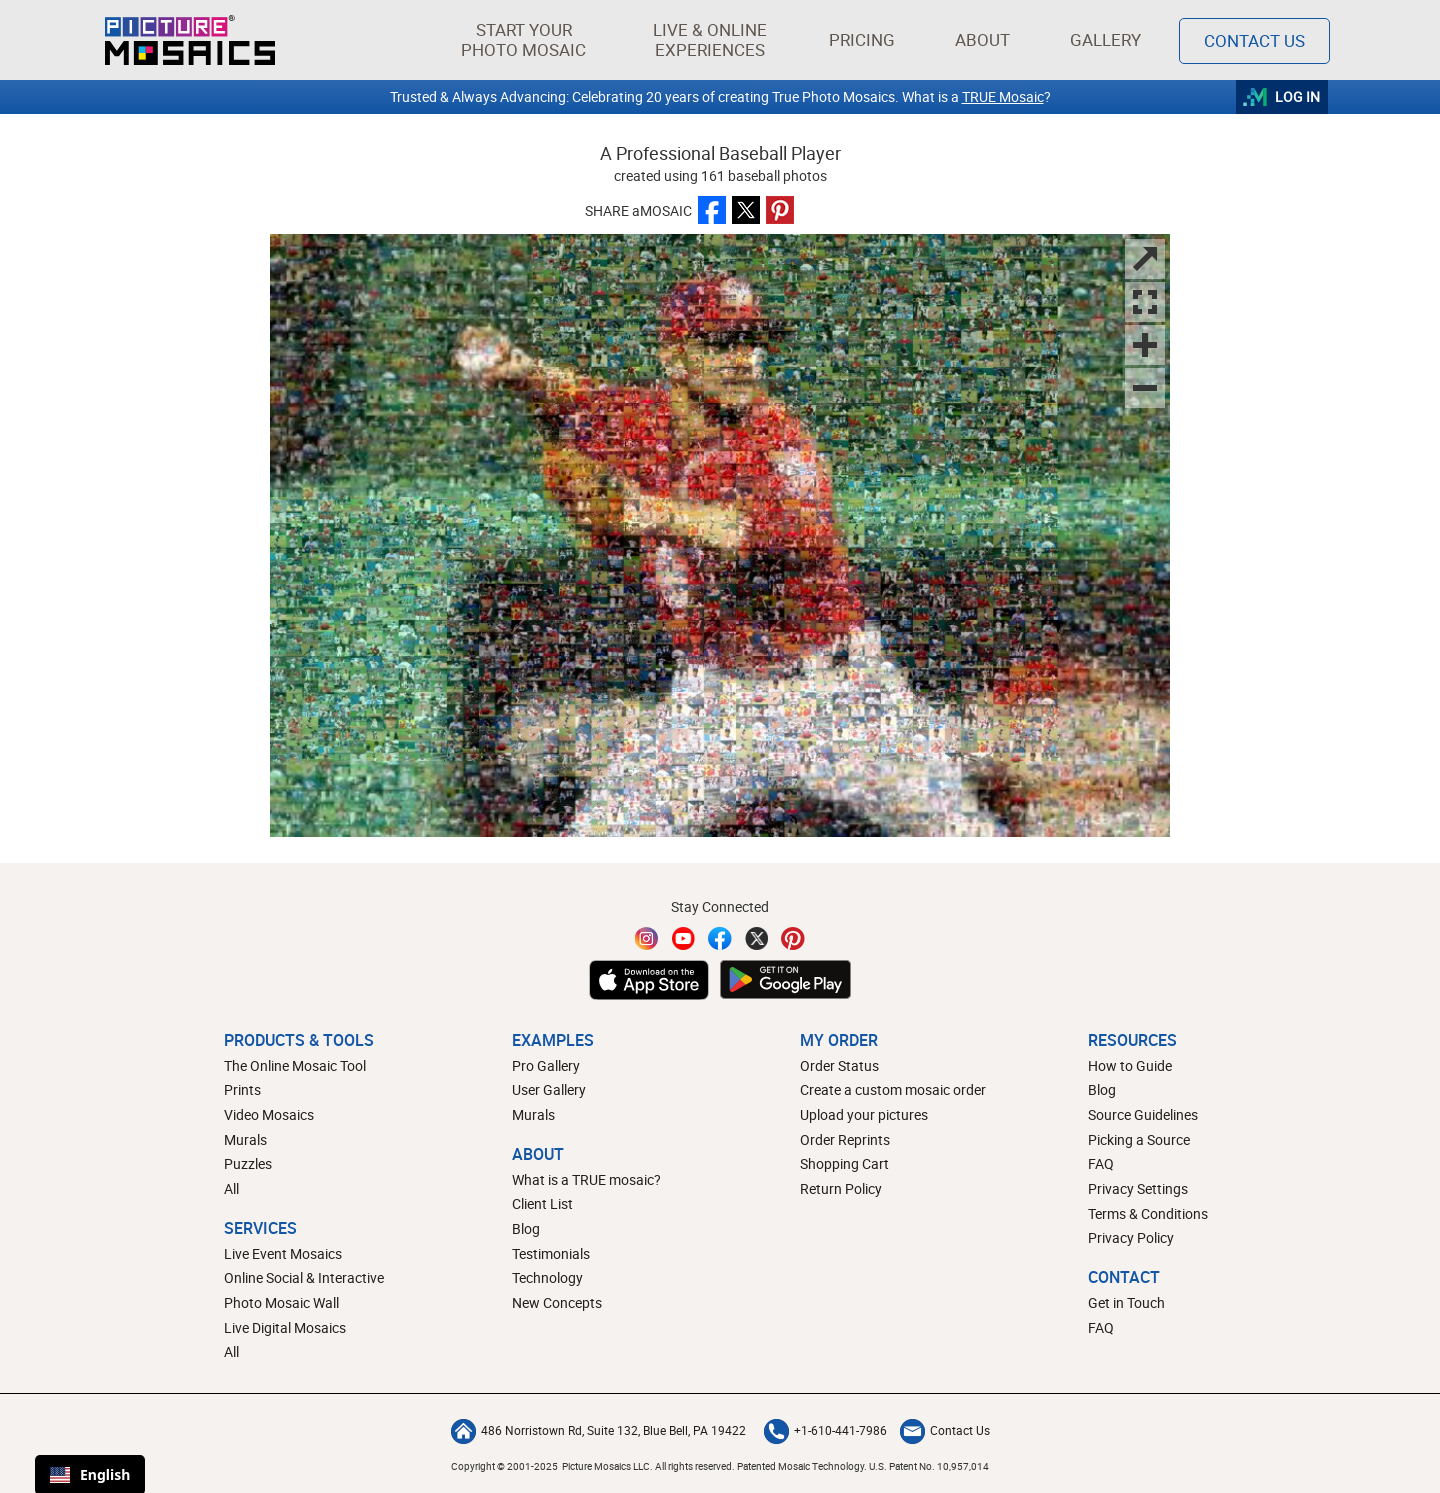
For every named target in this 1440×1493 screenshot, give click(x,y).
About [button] (986, 39)
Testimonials (551, 1253)
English (90, 1474)
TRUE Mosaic (1003, 96)
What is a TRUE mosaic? (586, 1179)
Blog (526, 1228)
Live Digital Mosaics (285, 1327)
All (231, 1188)
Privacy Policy (1131, 1237)
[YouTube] (684, 938)
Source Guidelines (1143, 1114)
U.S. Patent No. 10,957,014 (929, 1466)
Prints (242, 1089)
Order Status (839, 1065)
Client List (542, 1203)
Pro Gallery (546, 1065)
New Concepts (557, 1302)
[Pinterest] (793, 938)
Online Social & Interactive (304, 1277)
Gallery (1105, 39)
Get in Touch (1126, 1302)
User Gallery (549, 1089)
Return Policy (841, 1188)
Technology (547, 1277)
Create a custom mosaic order (893, 1089)
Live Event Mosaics (283, 1253)
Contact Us (945, 1430)
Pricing (862, 39)
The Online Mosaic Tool (295, 1065)
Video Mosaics (269, 1114)
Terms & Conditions (1148, 1213)
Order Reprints (845, 1139)
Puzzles (248, 1163)
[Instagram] (647, 938)
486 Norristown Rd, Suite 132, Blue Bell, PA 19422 (598, 1430)
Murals (245, 1139)
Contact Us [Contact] (1254, 40)
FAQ (1101, 1163)
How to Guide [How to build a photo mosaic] (1130, 1065)
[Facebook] (720, 938)
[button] (523, 40)
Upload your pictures (864, 1114)
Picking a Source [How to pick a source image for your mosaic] (1139, 1139)
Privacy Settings (1138, 1188)
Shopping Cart (844, 1163)
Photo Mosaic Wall (281, 1302)
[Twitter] (757, 938)
